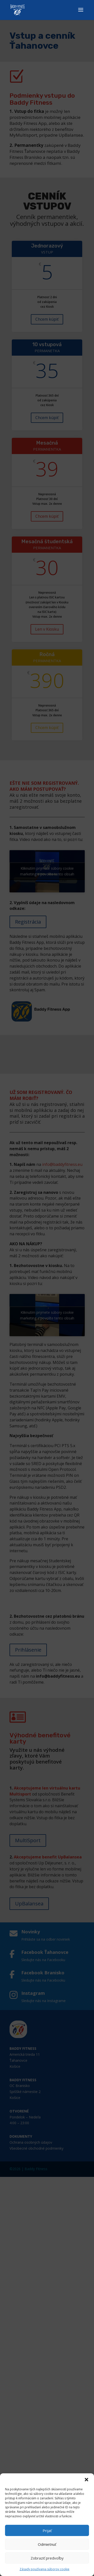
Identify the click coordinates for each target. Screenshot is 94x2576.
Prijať (47, 2532)
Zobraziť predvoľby (47, 2559)
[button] (86, 2481)
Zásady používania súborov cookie (44, 2571)
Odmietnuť (47, 2546)
